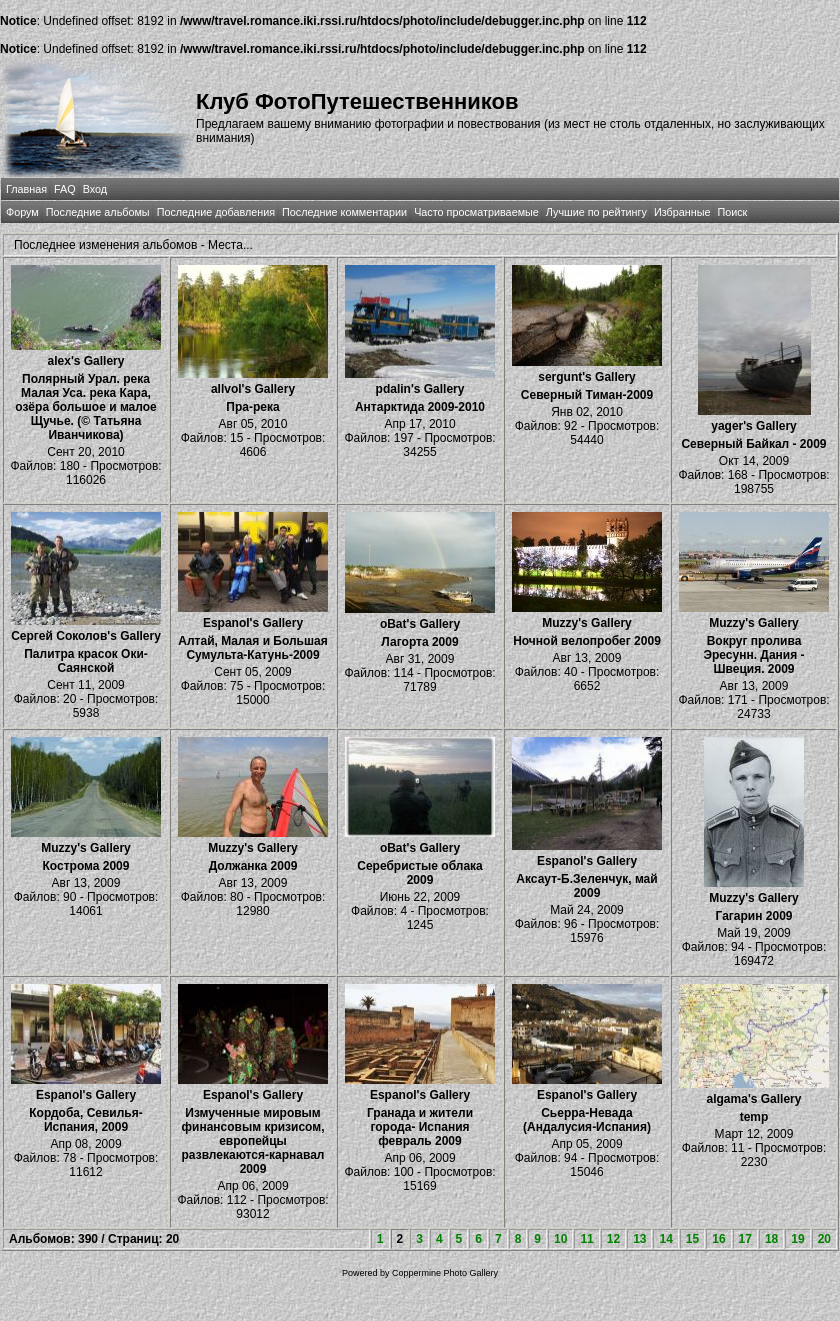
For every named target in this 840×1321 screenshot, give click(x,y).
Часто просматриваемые (476, 212)
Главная (26, 189)
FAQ (65, 189)
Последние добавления (216, 212)
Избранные (682, 212)
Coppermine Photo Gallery (445, 1273)
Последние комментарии (344, 212)
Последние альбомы (98, 212)
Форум (22, 212)
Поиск (732, 212)
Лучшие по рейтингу (596, 212)
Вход (95, 189)
